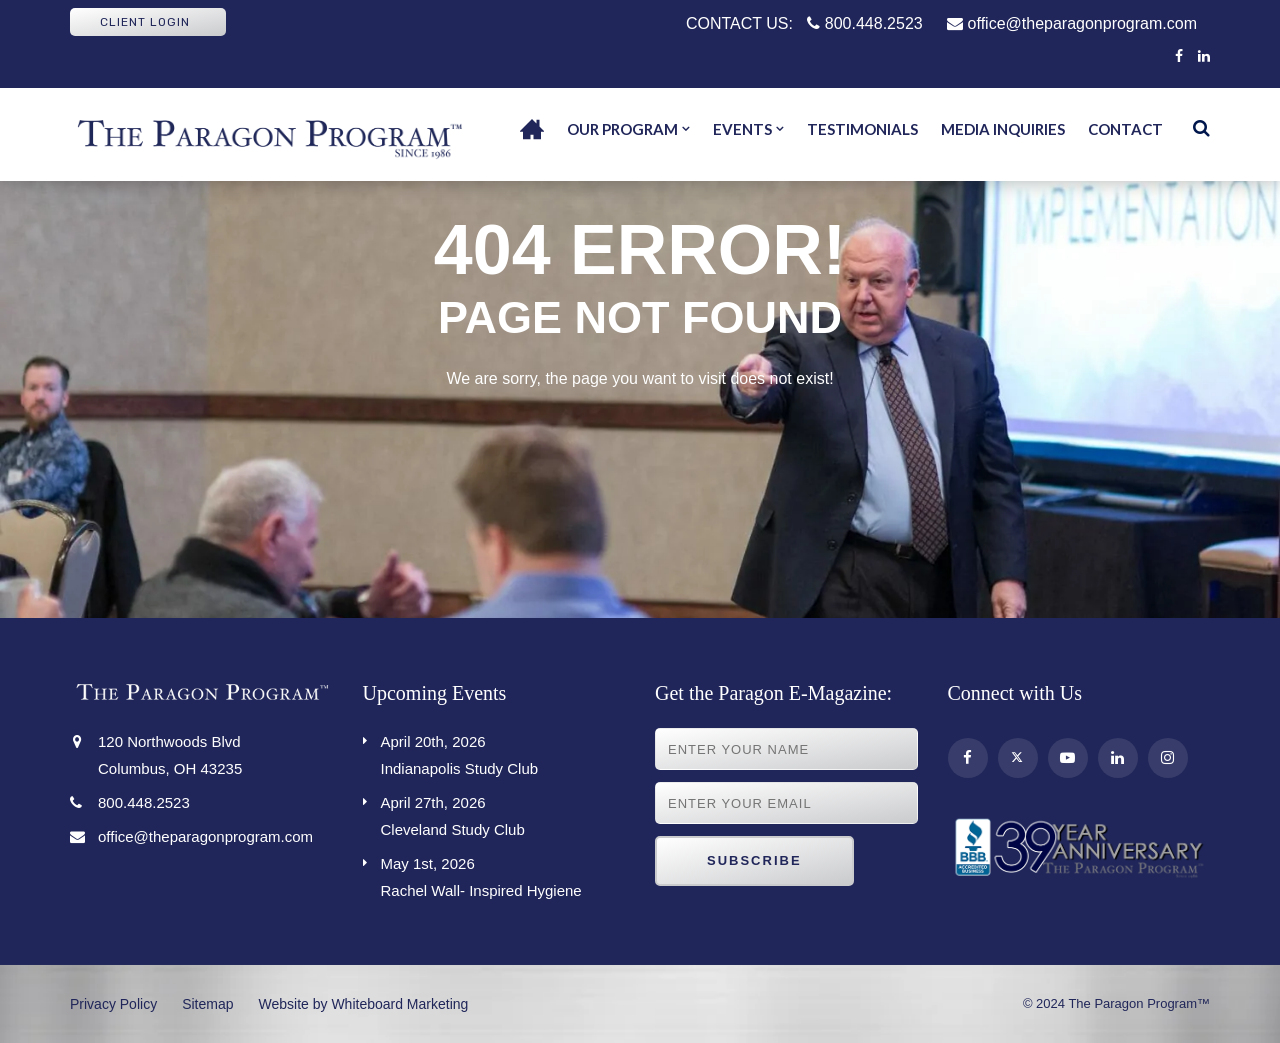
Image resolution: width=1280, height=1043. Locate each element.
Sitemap (207, 1004)
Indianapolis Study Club (503, 752)
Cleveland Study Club (503, 813)
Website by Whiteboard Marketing (364, 1004)
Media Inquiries (1003, 129)
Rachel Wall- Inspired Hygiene (503, 874)
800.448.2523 (864, 23)
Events (742, 129)
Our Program (622, 129)
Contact (1125, 129)
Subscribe (754, 860)
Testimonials (862, 129)
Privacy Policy (113, 1004)
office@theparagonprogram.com (1072, 23)
